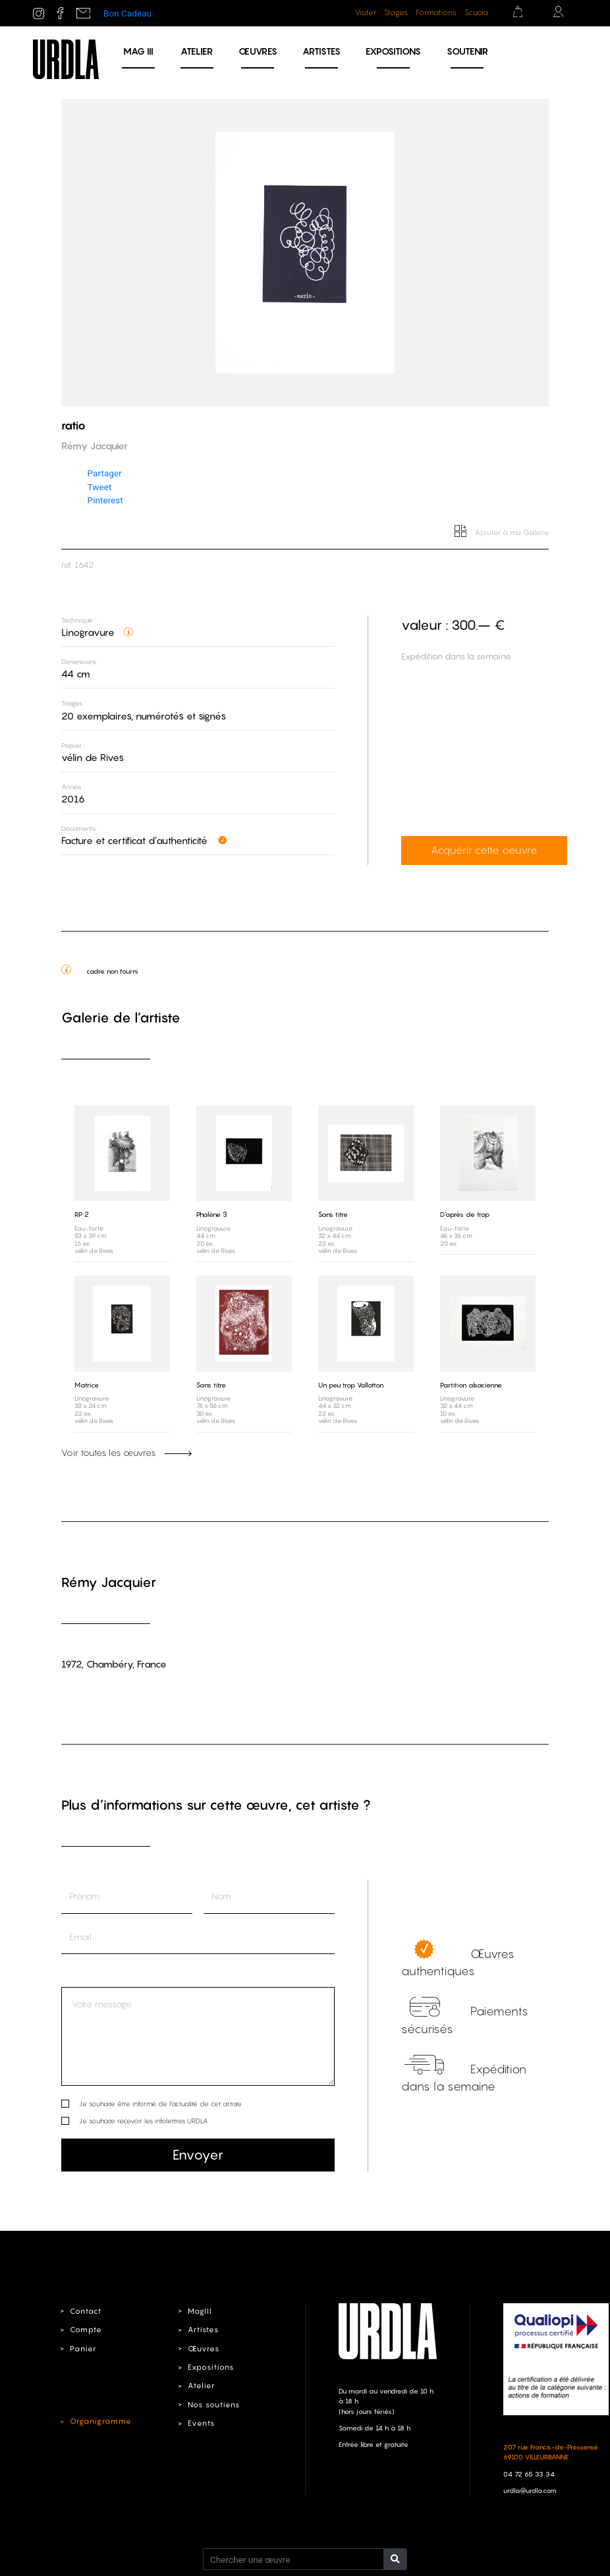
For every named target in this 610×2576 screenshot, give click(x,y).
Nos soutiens (214, 2404)
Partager (105, 473)
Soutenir (467, 51)
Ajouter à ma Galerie (502, 532)
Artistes (321, 51)
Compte (85, 2329)
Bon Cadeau (127, 13)
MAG (138, 51)
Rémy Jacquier (108, 1581)
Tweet (100, 487)
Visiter (365, 12)
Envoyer (198, 2154)
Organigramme (99, 2420)
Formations (436, 12)
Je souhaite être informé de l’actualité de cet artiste (160, 2103)
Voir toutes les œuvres (126, 1452)
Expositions (393, 51)
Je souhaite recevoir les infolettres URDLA (143, 2120)
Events (200, 2422)
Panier (83, 2348)
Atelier (196, 51)
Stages (396, 12)
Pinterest (105, 500)
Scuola (476, 12)
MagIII (199, 2310)
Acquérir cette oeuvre (465, 851)
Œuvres (257, 51)
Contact (85, 2310)
